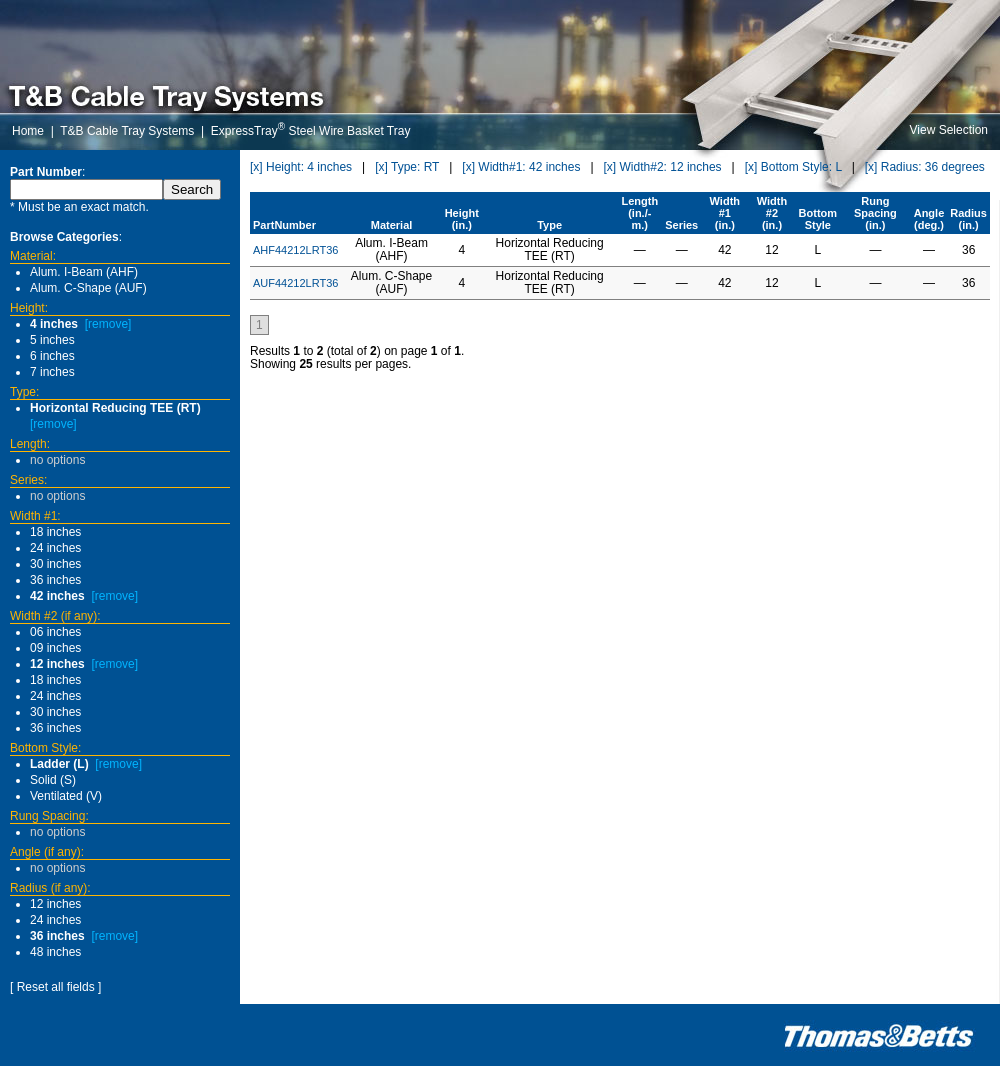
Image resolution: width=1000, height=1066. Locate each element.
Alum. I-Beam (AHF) (84, 272)
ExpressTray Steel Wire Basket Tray (311, 131)
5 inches (52, 340)
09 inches (55, 648)
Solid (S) (53, 780)
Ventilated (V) (66, 796)
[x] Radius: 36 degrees (925, 167)
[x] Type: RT (407, 167)
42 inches (57, 596)
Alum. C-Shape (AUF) (88, 288)
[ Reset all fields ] (55, 987)
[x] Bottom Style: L (793, 167)
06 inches (55, 632)
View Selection (949, 130)
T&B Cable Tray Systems (127, 131)
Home (28, 131)
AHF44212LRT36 (295, 250)
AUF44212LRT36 (295, 283)
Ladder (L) (59, 764)
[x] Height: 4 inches (301, 167)
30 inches (55, 564)
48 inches (55, 952)
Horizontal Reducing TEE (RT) (115, 408)
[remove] (108, 324)
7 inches (52, 372)
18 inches (55, 532)
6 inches (52, 356)
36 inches (55, 580)
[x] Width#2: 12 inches (663, 167)
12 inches (57, 664)
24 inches (55, 548)
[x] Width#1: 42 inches (521, 167)
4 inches (54, 324)
